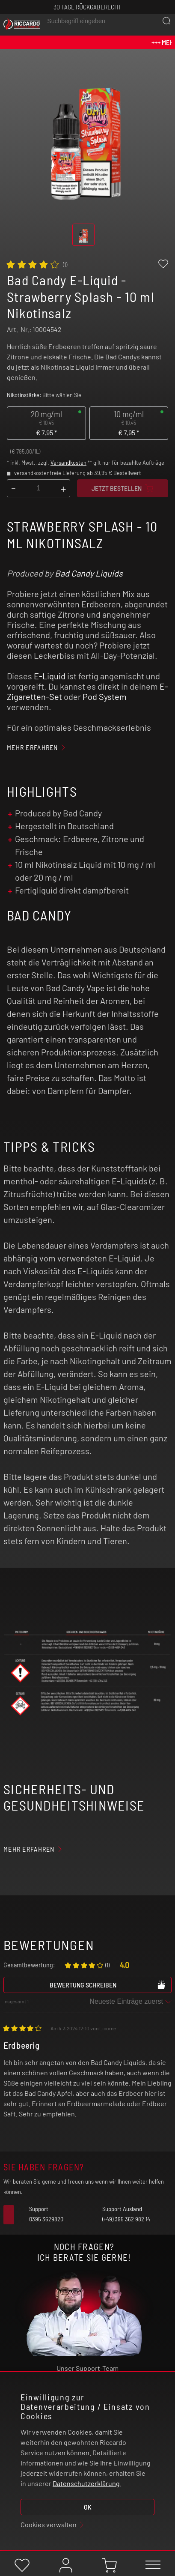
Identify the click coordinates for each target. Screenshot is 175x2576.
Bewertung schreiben (108, 1984)
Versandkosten (68, 462)
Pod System (105, 696)
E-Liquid (49, 676)
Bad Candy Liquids (89, 573)
